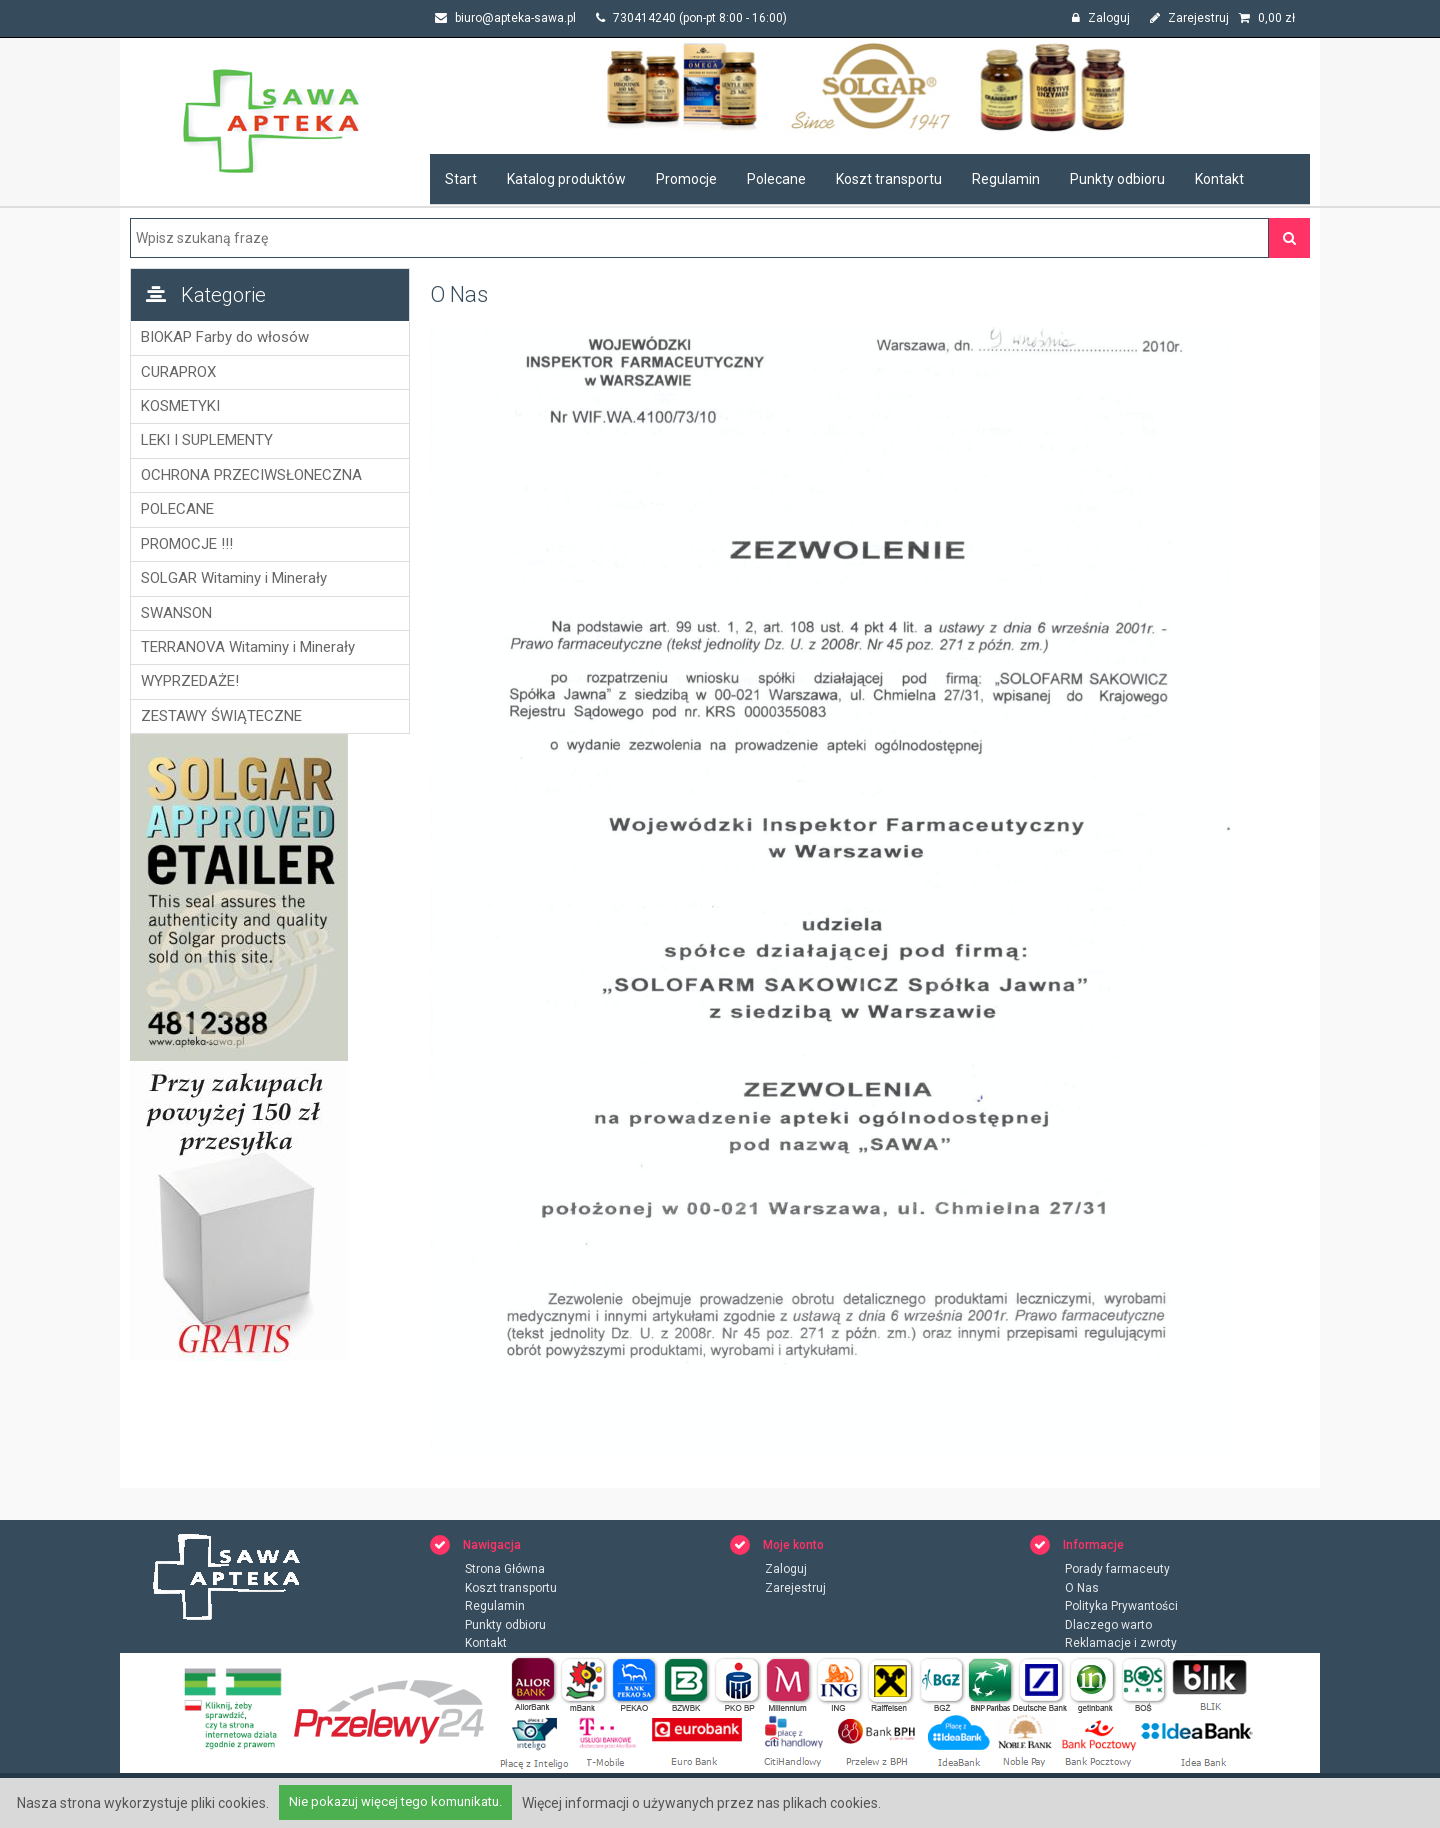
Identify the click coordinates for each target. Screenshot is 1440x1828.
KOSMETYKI (180, 406)
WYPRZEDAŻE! (190, 681)
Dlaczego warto (1108, 1625)
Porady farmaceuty (1117, 1569)
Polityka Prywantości (1121, 1606)
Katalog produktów (566, 179)
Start (461, 179)
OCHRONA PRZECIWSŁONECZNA (251, 475)
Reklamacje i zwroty (1121, 1643)
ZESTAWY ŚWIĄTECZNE (221, 716)
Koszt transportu (889, 179)
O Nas (1082, 1588)
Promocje (686, 179)
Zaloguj (1101, 18)
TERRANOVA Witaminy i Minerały (248, 647)
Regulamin (1006, 179)
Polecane (776, 179)
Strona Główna (505, 1569)
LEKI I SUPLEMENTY (207, 440)
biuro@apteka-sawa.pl (505, 18)
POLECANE (177, 509)
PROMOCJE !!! (187, 544)
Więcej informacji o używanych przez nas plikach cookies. (701, 1803)
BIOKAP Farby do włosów (225, 337)
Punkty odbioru (1117, 179)
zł (1267, 18)
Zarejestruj (1189, 18)
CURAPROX (178, 372)
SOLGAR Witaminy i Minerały (234, 578)
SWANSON (176, 613)
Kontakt (1219, 179)
